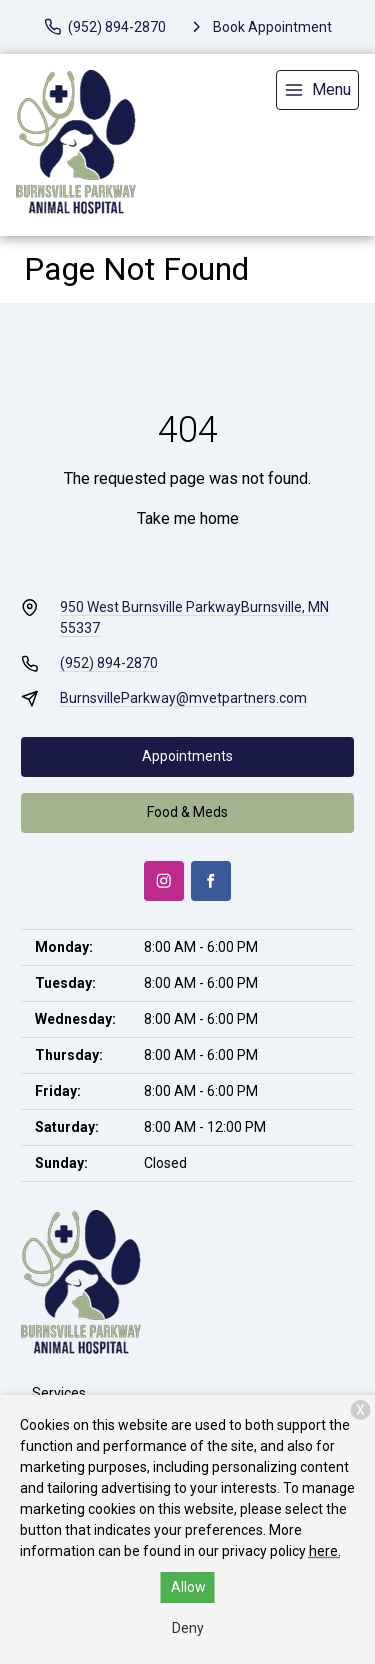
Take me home (188, 518)
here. (325, 1551)
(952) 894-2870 (109, 663)
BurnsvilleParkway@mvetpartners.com (183, 698)
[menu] (317, 90)
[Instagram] (164, 881)
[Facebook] (211, 881)
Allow (188, 1587)
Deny (188, 1628)
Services (59, 1393)
